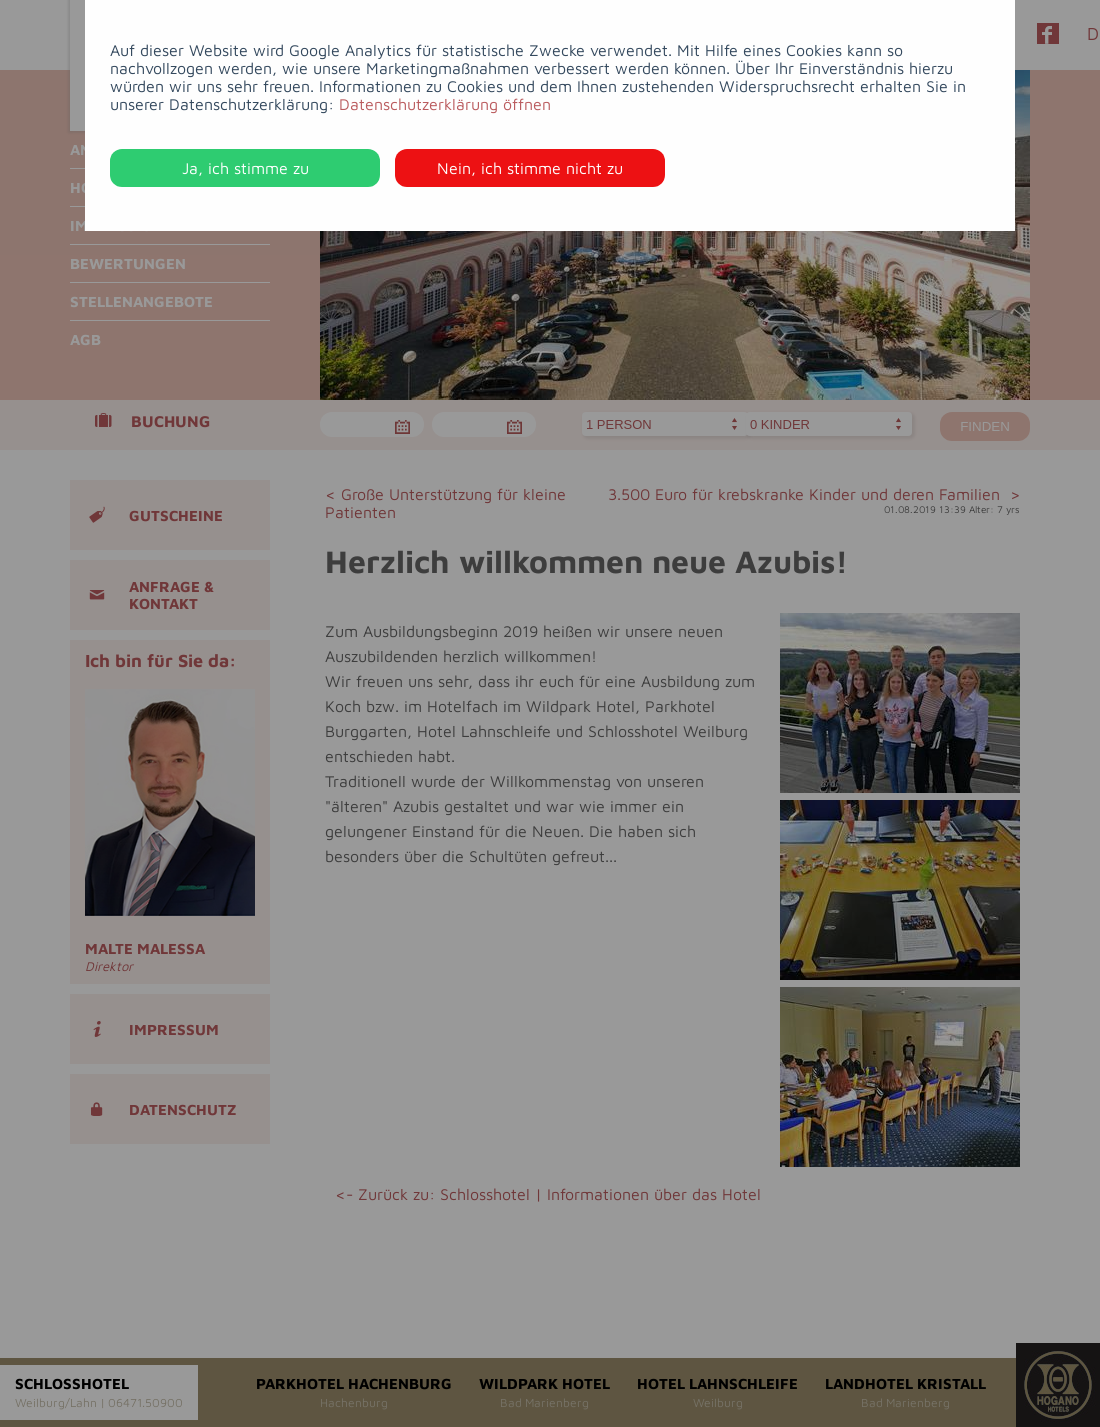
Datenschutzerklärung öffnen (445, 104)
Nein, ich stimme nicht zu (530, 168)
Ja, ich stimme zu (245, 168)
